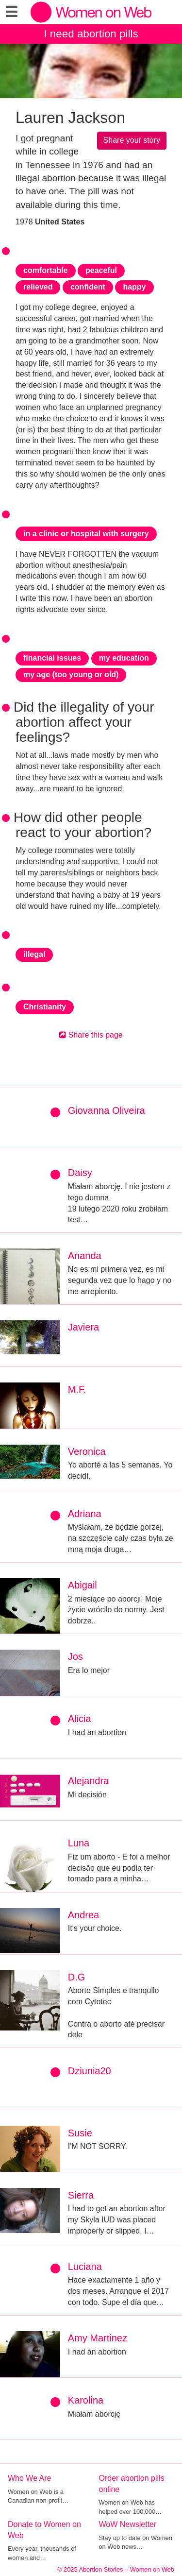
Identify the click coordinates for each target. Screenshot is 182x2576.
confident (87, 287)
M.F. (77, 1389)
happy (134, 287)
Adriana (84, 1513)
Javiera (83, 1327)
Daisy (80, 1172)
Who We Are (29, 2478)
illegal (34, 954)
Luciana (85, 2266)
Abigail (82, 1585)
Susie (80, 2133)
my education (124, 658)
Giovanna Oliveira (106, 1110)
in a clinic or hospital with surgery (86, 533)
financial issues (52, 658)
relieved (37, 287)
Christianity (44, 1007)
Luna (79, 1843)
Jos (75, 1656)
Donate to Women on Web (44, 2530)
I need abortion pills (91, 34)
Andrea (83, 1915)
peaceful (101, 270)
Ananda (84, 1255)
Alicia (79, 1718)
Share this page (91, 1035)
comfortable (45, 270)
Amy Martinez (97, 2338)
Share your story (131, 140)
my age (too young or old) (70, 674)
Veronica (87, 1451)
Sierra (81, 2195)
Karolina (85, 2400)
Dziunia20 (89, 2070)
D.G (76, 1977)
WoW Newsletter (128, 2524)
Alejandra (88, 1780)
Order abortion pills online (132, 2483)
